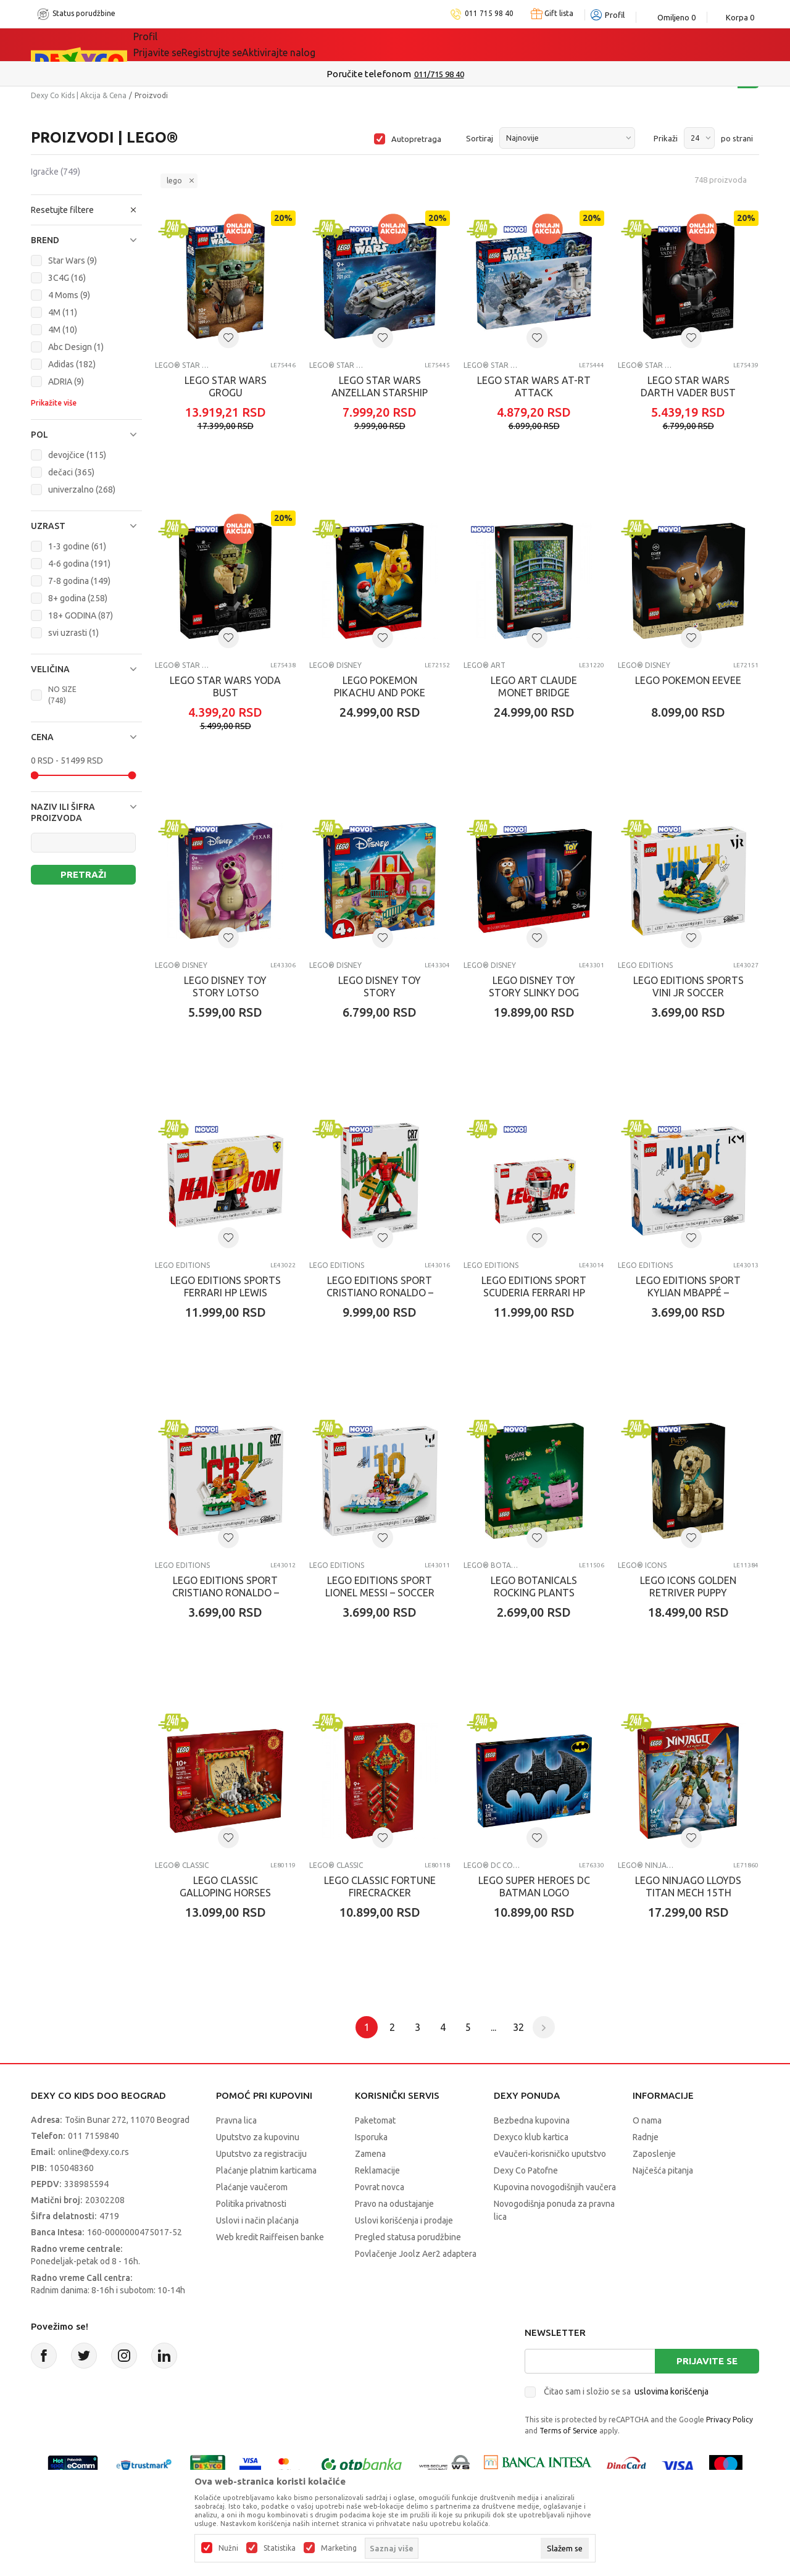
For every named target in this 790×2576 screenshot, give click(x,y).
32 (518, 2027)
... (493, 2027)
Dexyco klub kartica (531, 2137)
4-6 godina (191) (79, 564)
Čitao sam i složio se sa (626, 2391)
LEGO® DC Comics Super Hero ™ (493, 1865)
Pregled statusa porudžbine (408, 2237)
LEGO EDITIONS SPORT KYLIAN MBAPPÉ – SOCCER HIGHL (688, 1293)
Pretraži (83, 874)
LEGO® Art (484, 665)
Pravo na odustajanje (394, 2204)
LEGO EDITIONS (645, 965)
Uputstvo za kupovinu (257, 2137)
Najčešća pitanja (663, 2170)
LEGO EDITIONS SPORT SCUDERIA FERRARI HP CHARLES (533, 1293)
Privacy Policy (729, 2420)
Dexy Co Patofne (526, 2170)
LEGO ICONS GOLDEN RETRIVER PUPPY (688, 1586)
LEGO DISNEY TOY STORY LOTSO (225, 986)
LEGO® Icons (642, 1565)
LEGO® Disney (335, 665)
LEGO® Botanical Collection (493, 1565)
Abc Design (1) (76, 347)
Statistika (280, 2548)
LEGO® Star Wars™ (184, 365)
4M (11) (62, 312)
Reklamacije (377, 2170)
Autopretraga (416, 139)
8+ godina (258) (77, 598)
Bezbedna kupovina (532, 2120)
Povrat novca (379, 2187)
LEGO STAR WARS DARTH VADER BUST (688, 386)
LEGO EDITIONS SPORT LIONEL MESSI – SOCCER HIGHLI (379, 1593)
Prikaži (666, 138)
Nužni (228, 2548)
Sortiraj (479, 138)
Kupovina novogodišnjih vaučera (555, 2187)
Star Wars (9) (72, 260)
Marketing (339, 2548)
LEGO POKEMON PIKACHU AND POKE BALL (379, 693)
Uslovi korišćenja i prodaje (404, 2220)
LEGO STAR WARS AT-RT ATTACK (534, 386)
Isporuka (371, 2137)
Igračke (55, 171)
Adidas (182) (72, 364)
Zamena (370, 2154)
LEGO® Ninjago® (647, 1865)
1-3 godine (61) (77, 546)
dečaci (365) (71, 472)
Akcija (240, 44)
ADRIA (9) (66, 381)
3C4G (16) (67, 278)
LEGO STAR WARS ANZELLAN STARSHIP (379, 386)
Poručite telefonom (377, 74)
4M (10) (62, 330)
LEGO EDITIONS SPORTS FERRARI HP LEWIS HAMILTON (225, 1293)
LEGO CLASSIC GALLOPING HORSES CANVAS (225, 1893)
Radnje (646, 2137)
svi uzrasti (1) (73, 633)
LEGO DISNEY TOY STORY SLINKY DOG (534, 986)
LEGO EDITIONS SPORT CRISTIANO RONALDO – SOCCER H (225, 1593)
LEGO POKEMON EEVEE (688, 680)
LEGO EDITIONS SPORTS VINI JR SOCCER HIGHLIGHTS (688, 993)
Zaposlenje (654, 2154)
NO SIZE (62, 694)
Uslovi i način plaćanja (257, 2220)
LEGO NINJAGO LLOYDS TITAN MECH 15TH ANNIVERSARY (688, 1893)
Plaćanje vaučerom (252, 2187)
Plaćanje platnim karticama (266, 2170)
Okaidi (474, 44)
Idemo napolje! (311, 44)
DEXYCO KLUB (403, 44)
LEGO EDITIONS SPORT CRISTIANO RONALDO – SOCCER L (379, 1293)
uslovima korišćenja (671, 2391)
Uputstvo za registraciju (261, 2154)
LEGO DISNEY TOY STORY (379, 986)
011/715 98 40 (448, 74)
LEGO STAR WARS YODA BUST (225, 686)
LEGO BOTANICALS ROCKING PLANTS (534, 1586)
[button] (86, 209)
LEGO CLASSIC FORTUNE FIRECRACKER (380, 1886)
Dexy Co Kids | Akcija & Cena (79, 95)
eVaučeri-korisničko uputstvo (550, 2154)
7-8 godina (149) (79, 581)
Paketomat (375, 2120)
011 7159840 (93, 2136)
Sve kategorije (175, 44)
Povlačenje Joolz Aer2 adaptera (415, 2254)
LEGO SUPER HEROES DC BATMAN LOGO (534, 1886)
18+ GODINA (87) (80, 615)
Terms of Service (568, 2431)
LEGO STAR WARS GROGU (226, 386)
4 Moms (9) (69, 295)
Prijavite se (707, 2361)
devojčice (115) (77, 455)
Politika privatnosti (251, 2204)
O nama (647, 2120)
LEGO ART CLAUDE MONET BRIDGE (534, 686)
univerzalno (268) (81, 489)
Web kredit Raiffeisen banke (270, 2237)
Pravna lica (236, 2120)
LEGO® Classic (182, 1865)
